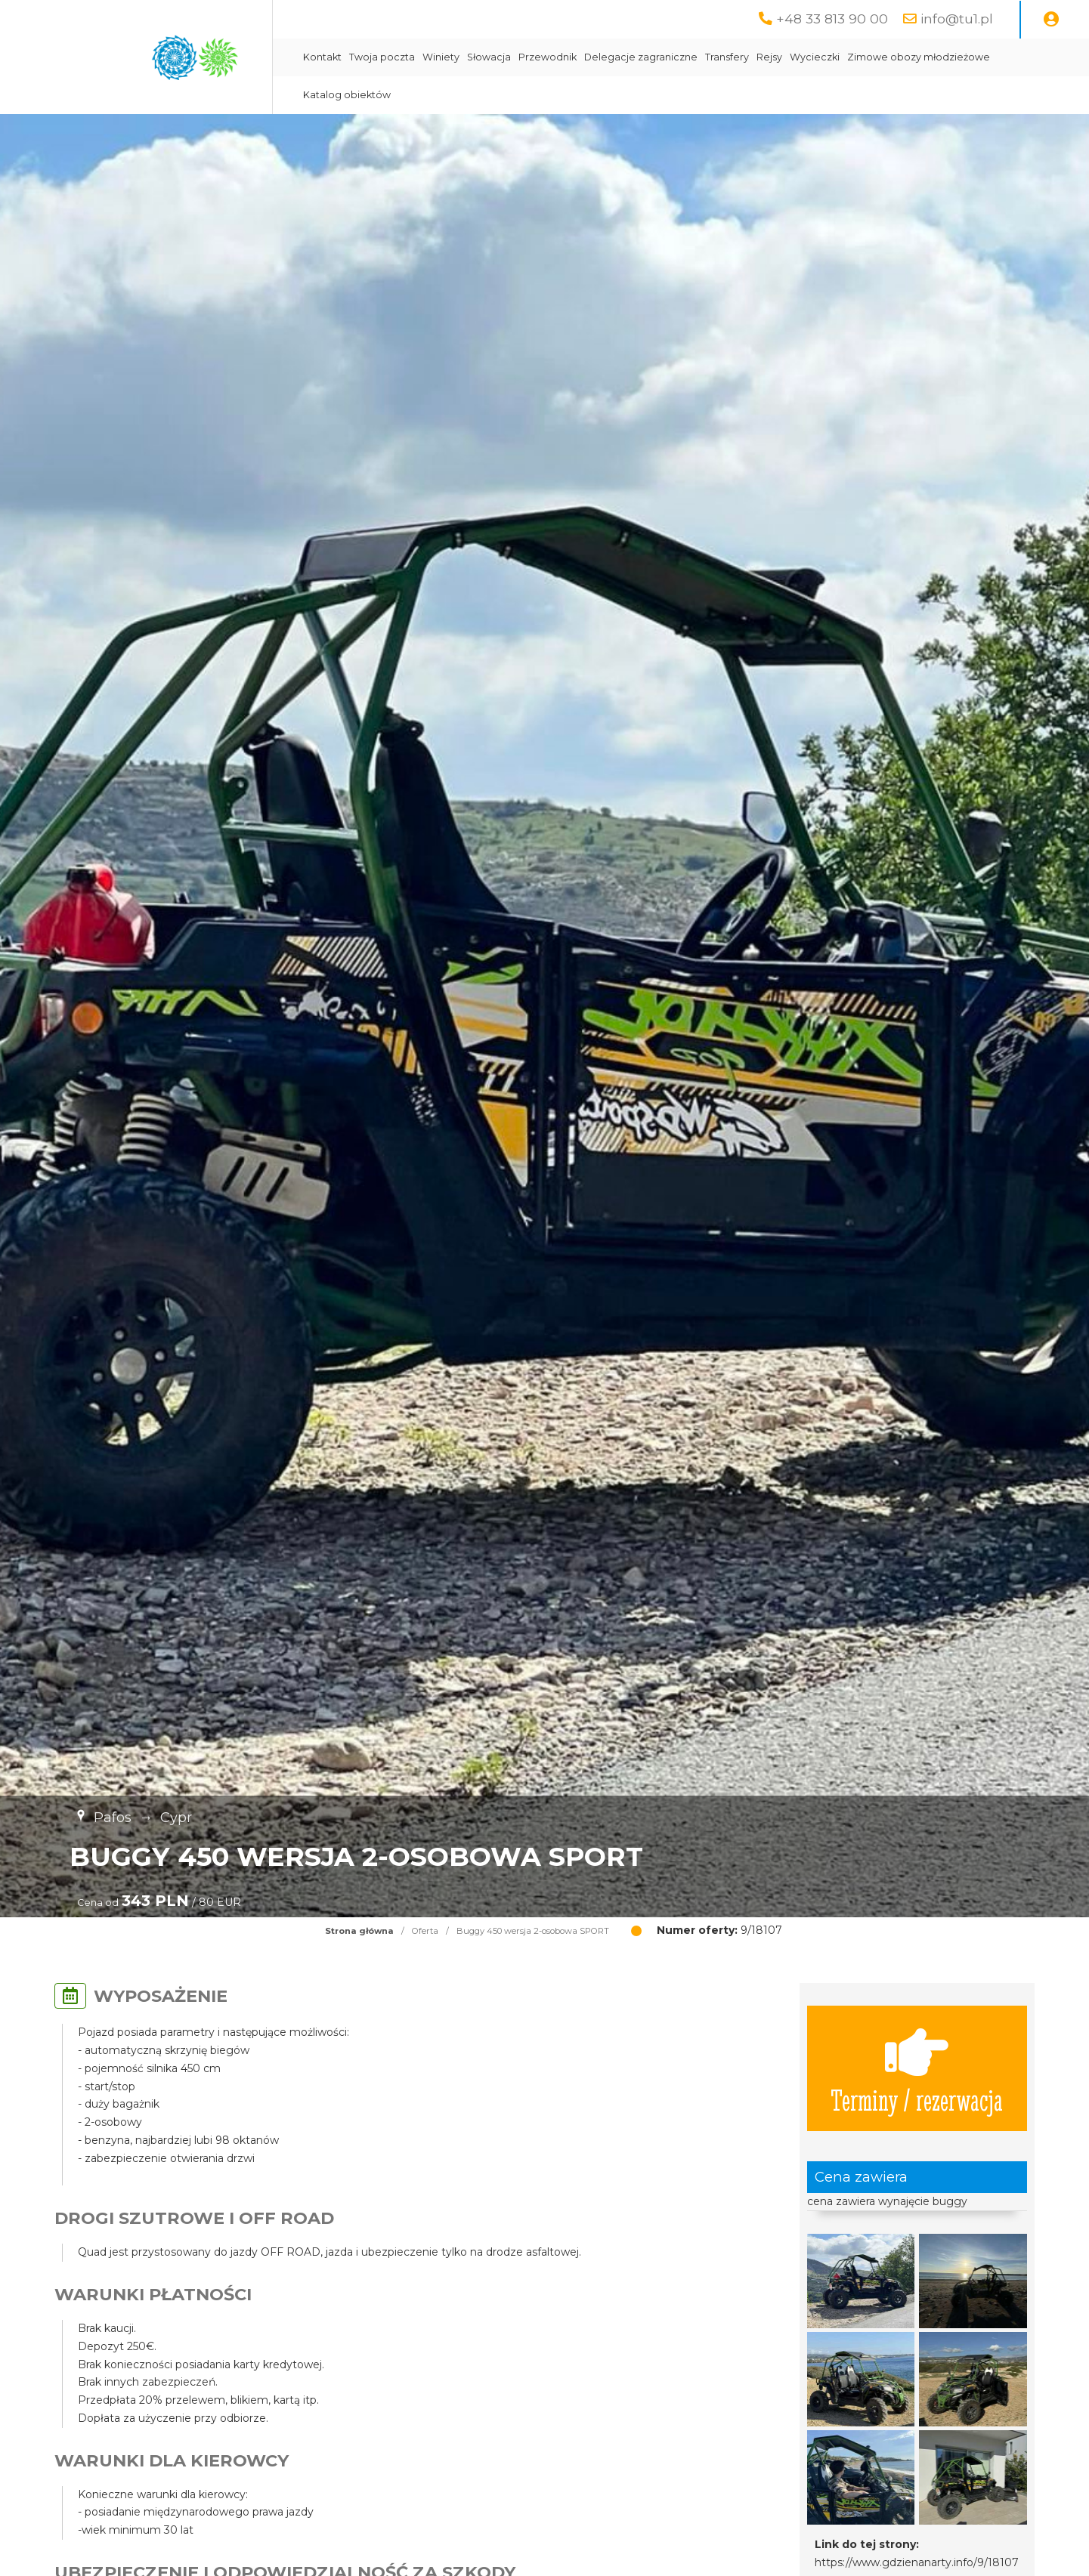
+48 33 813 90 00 (832, 18)
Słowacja (489, 57)
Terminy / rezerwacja (917, 2068)
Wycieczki (815, 57)
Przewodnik (547, 57)
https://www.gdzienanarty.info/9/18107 (917, 2562)
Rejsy (769, 57)
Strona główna (359, 1931)
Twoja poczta (382, 57)
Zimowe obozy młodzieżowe (918, 57)
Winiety (440, 57)
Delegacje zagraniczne (641, 57)
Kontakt (322, 57)
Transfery (727, 57)
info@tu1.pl (956, 18)
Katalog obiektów (347, 94)
